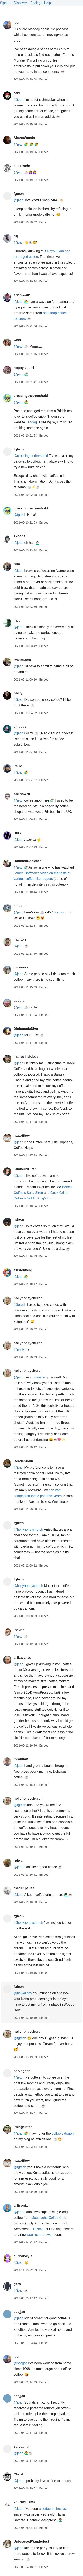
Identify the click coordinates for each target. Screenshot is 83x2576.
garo (17, 2284)
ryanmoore (22, 659)
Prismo (38, 2229)
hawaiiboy (22, 1135)
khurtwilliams (24, 2502)
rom (17, 564)
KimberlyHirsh (25, 1169)
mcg (17, 620)
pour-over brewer (40, 2234)
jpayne (19, 1630)
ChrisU (19, 2474)
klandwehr (22, 166)
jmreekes (21, 967)
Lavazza (39, 1377)
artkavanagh (23, 1657)
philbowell (22, 794)
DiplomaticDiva (26, 1028)
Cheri (18, 340)
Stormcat (59, 912)
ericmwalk (22, 295)
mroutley (21, 1759)
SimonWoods (24, 138)
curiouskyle (23, 2256)
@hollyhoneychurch (28, 1529)
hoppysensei (24, 368)
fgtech (19, 194)
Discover (20, 3)
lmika (18, 766)
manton (20, 939)
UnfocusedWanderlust (31, 2541)
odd (17, 93)
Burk (17, 833)
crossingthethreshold (31, 396)
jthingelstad (23, 2127)
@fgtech (20, 515)
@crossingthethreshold (31, 456)
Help (47, 3)
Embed (43, 79)
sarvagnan (22, 2071)
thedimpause (24, 1888)
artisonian (21, 2205)
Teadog (31, 422)
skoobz (19, 536)
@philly (19, 1349)
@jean (18, 99)
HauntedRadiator (27, 861)
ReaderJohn (23, 1461)
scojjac (19, 2312)
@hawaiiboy (23, 1993)
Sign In (5, 3)
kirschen (20, 906)
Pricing (35, 3)
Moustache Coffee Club (48, 2217)
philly (18, 693)
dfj (16, 236)
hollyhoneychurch (28, 1298)
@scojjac (20, 2363)
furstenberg (23, 1270)
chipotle (20, 726)
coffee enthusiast (54, 2508)
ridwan (19, 1860)
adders (19, 1001)
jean (17, 22)
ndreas (19, 1219)
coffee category (63, 2133)
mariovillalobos (26, 1056)
